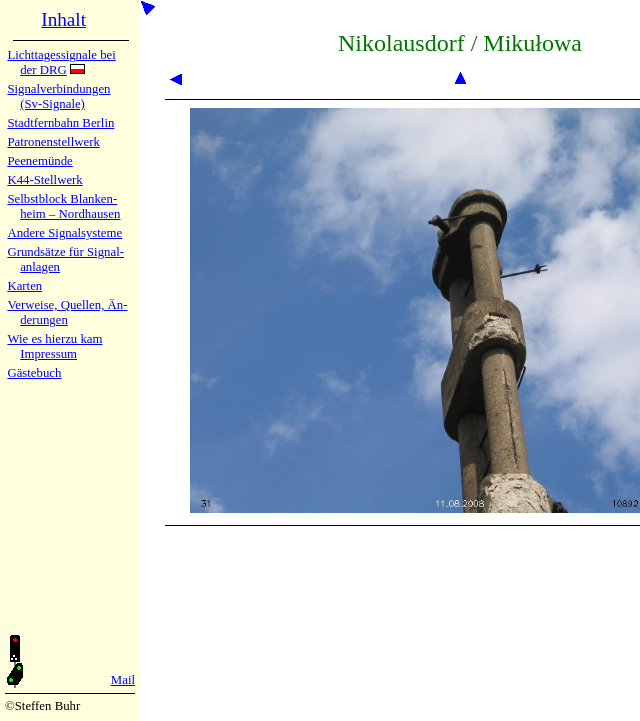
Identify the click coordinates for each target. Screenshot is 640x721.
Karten (24, 286)
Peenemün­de (39, 161)
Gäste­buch (34, 373)
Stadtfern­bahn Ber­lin (60, 123)
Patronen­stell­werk (53, 142)
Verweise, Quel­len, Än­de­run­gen (67, 312)
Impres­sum (48, 354)
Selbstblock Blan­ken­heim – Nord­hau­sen (63, 206)
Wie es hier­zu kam (54, 339)
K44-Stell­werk (44, 180)
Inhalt (63, 19)
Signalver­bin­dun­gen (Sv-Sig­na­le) (58, 96)
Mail (123, 680)
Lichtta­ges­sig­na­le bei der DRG (61, 62)
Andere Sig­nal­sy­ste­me (64, 233)
